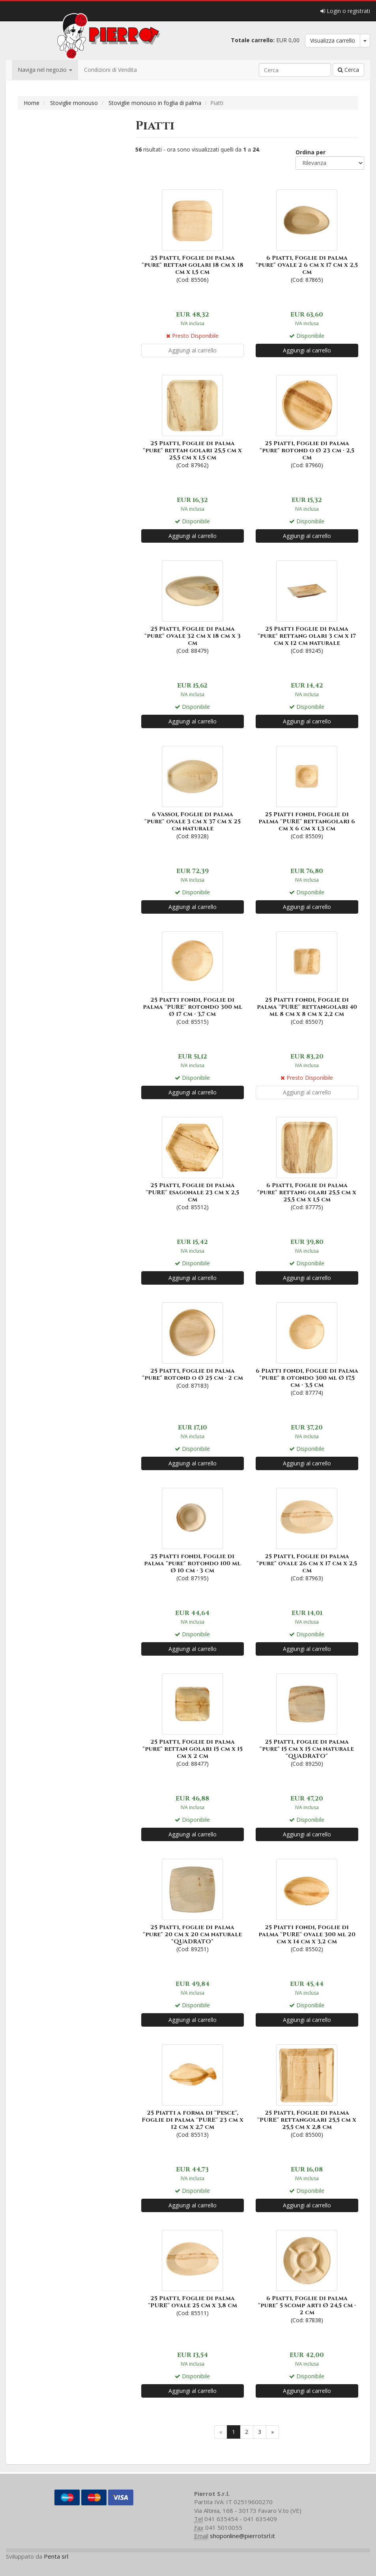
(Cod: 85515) (192, 977)
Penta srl (56, 2556)
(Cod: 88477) (192, 1719)
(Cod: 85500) (307, 2090)
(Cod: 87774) (307, 1348)
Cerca (348, 69)
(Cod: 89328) (192, 792)
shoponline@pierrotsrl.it (242, 2536)
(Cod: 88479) (192, 606)
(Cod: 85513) (192, 2090)
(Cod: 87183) (192, 1344)
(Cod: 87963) (307, 1534)
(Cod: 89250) (307, 1719)
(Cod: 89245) (307, 606)
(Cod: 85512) (192, 1163)
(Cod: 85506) (192, 235)
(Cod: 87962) (192, 421)
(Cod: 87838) (307, 2276)
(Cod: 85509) (307, 792)
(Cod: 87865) (307, 235)
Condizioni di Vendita (110, 69)
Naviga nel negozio (45, 69)
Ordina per (310, 152)
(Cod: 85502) (307, 1905)
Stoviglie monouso (74, 103)
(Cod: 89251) (192, 1905)
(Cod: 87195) (192, 1534)
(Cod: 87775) (307, 1163)
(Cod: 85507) (307, 977)
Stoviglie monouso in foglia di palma (154, 103)
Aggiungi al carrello (307, 350)
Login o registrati (345, 11)
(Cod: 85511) (192, 2272)
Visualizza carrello (332, 40)
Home (31, 103)
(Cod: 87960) (307, 421)
